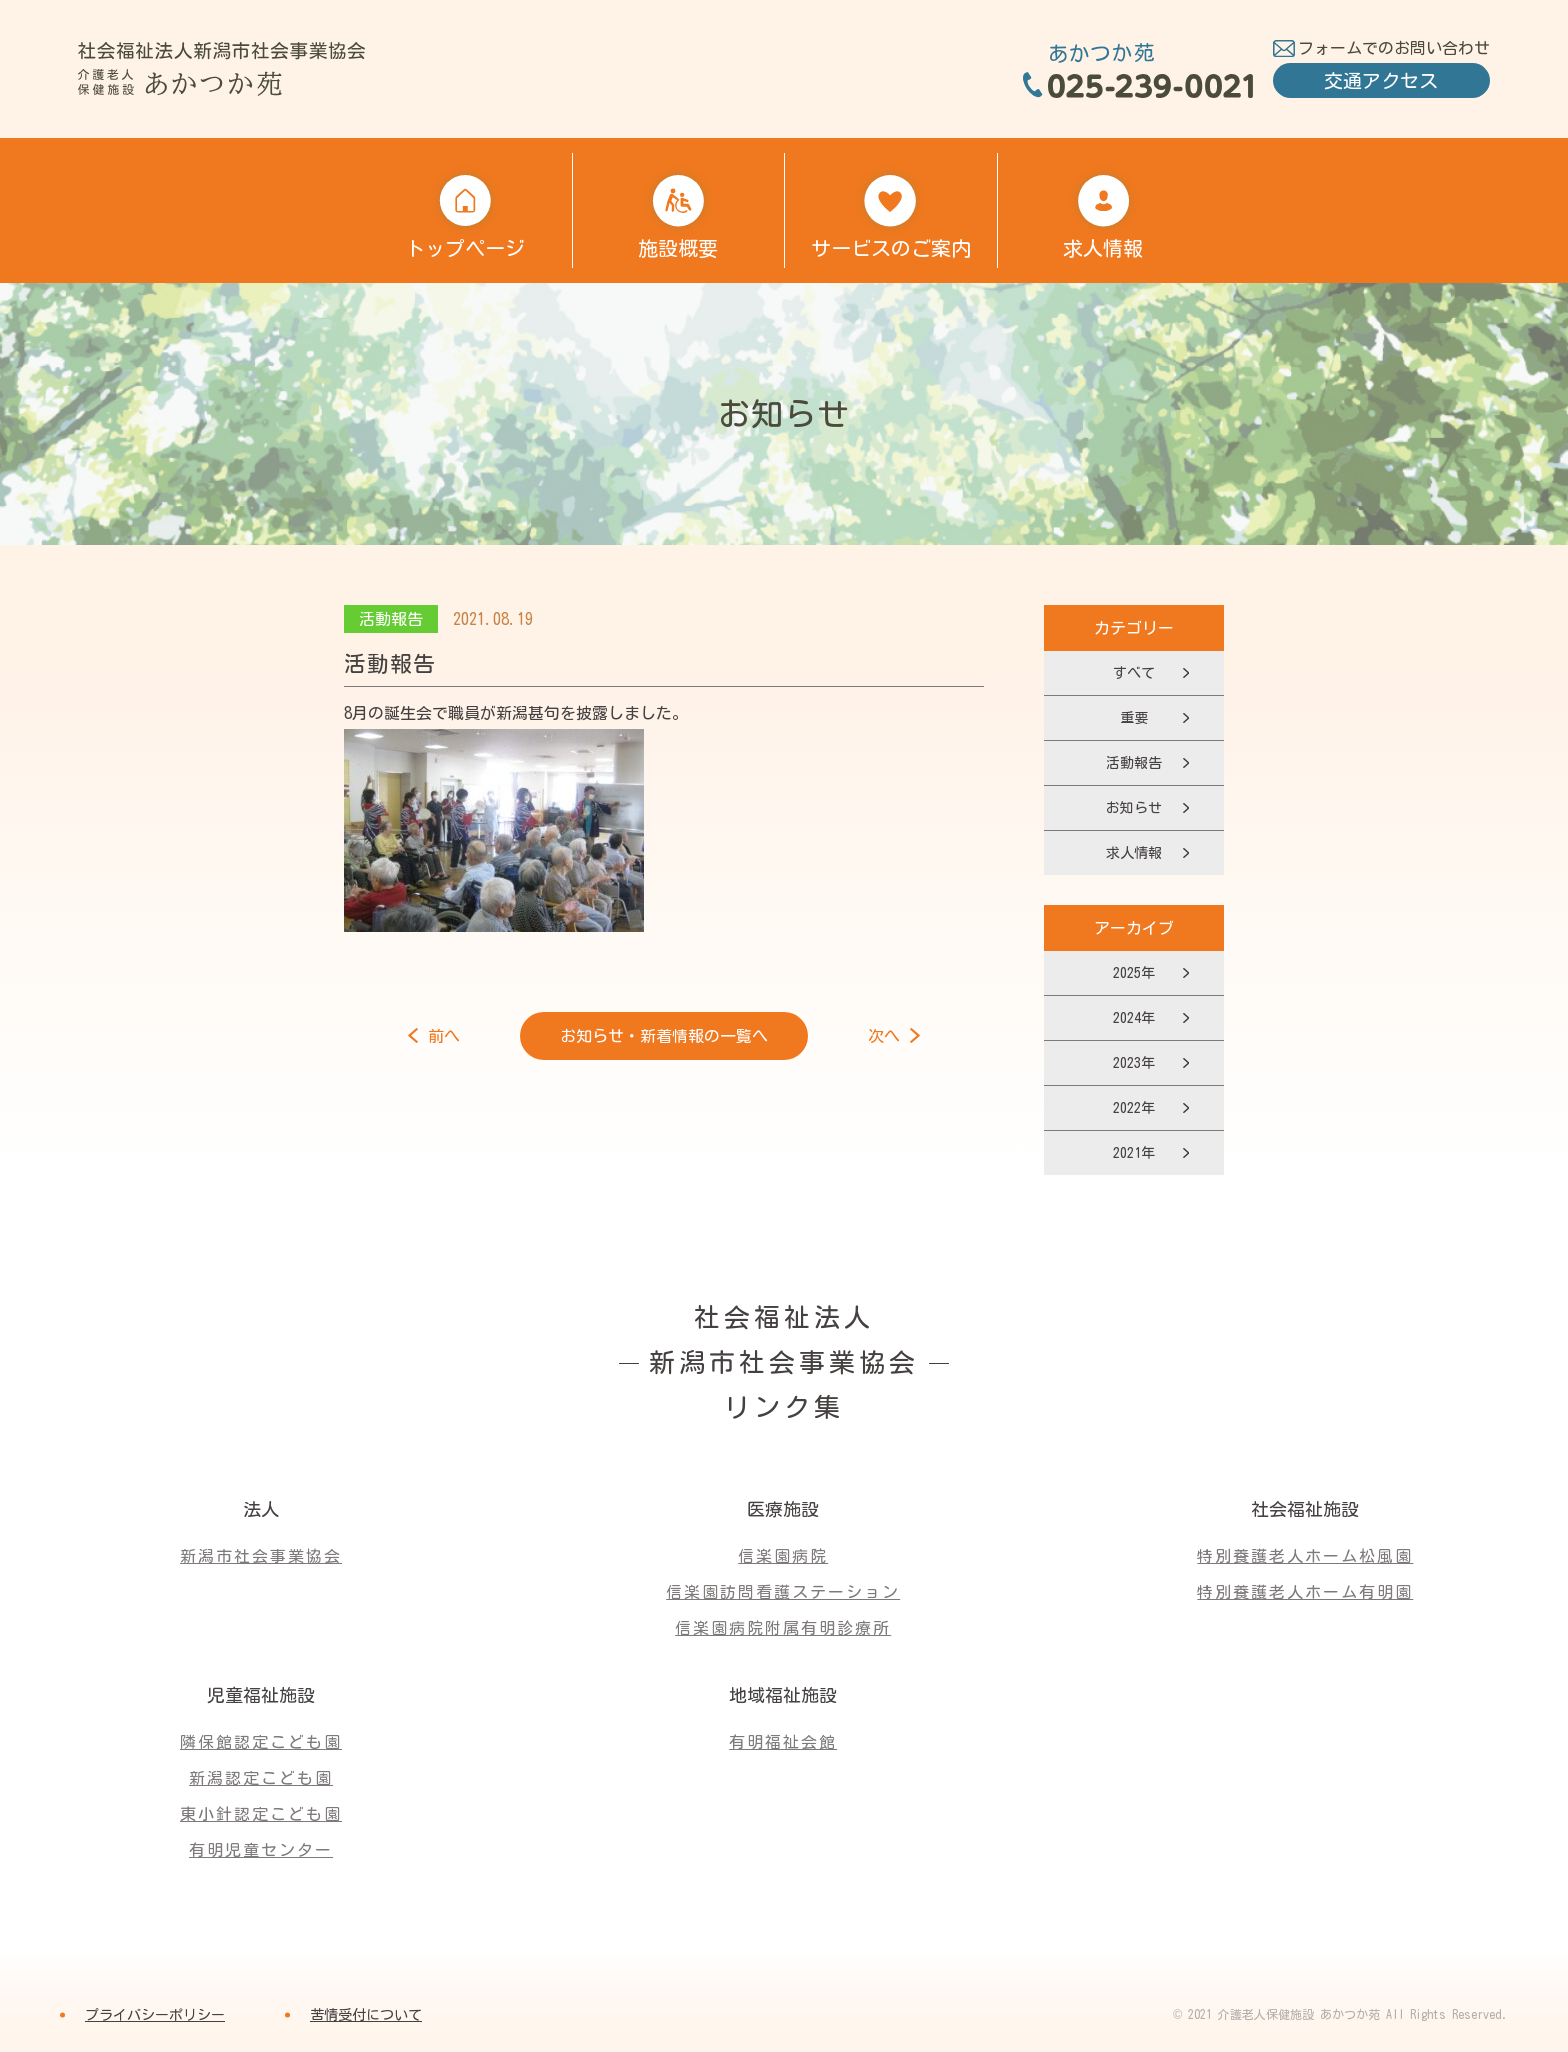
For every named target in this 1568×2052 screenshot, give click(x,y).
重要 (1134, 718)
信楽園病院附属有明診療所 (783, 1628)
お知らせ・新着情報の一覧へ (664, 1036)
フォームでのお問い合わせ (1394, 48)
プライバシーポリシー (155, 2015)
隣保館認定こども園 (261, 1742)
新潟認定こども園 (261, 1778)
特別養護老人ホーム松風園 (1305, 1556)
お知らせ (1134, 808)
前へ (444, 1036)
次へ (884, 1036)
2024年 (1134, 1018)
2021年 (1134, 1153)
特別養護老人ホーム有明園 (1305, 1592)
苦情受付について (366, 2015)
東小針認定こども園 (261, 1814)
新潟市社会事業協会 (261, 1556)
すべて (1134, 673)
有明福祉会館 (783, 1742)
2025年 (1134, 973)
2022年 (1134, 1108)
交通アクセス (1381, 80)
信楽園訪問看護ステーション (783, 1592)
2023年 (1134, 1063)
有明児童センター (261, 1850)
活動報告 (1134, 763)
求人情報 (1134, 853)
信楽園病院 (783, 1556)
